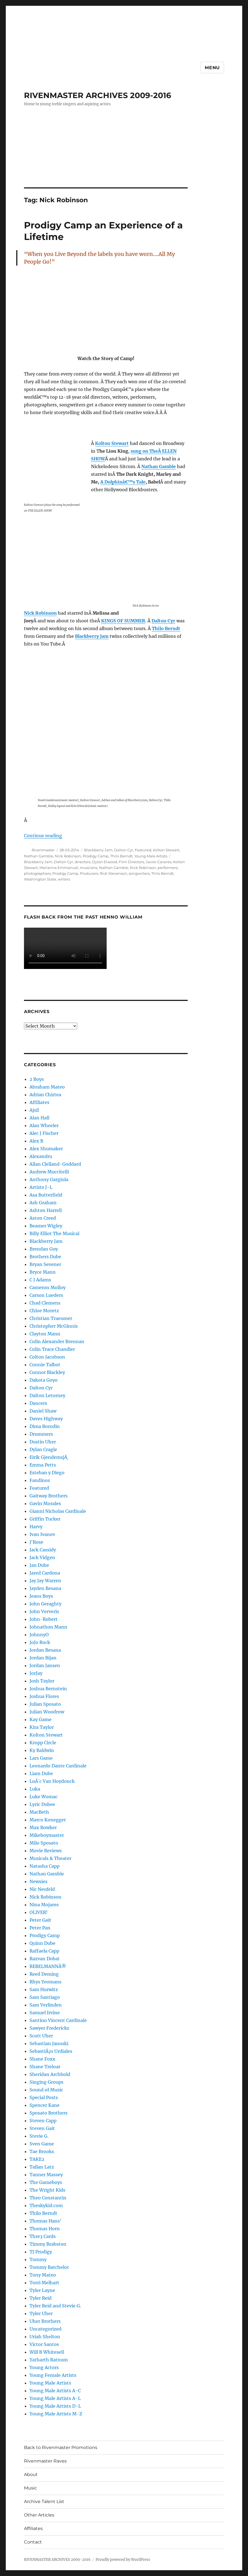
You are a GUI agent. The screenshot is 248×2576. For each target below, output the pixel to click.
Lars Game (41, 1758)
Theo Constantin (47, 2197)
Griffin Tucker (44, 1519)
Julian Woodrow (46, 1711)
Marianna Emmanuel (58, 867)
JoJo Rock (39, 1642)
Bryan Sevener (45, 1264)
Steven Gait (42, 2128)
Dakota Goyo (43, 1380)
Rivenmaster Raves (45, 2461)
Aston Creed (42, 1218)
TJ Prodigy (40, 2251)
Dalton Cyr (123, 850)
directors (82, 862)
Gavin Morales (45, 1503)
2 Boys (36, 1079)
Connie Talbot (44, 1364)
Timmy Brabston (47, 2244)
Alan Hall (39, 1117)
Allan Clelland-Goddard (55, 1164)
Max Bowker (43, 1827)
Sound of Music (46, 2089)
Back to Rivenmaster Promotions (60, 2447)
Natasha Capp (44, 1866)
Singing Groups (46, 2082)
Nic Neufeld (42, 1889)
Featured (143, 850)
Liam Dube (41, 1773)
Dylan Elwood (104, 862)
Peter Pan (39, 1927)
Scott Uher (41, 2035)
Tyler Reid (40, 2298)
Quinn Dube (42, 1943)
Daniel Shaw (42, 1411)
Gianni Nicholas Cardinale (57, 1511)
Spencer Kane (44, 2105)
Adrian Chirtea (45, 1094)
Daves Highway (46, 1418)
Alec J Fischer (43, 1133)
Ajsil (34, 1110)
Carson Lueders (46, 1295)
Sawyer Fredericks (49, 2028)
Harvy (35, 1526)
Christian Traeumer (50, 1318)
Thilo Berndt (121, 856)
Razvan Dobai (44, 1958)
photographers (37, 873)
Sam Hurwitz (43, 1989)
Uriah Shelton (44, 2336)
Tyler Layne (42, 2290)
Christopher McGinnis (53, 1326)
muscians (88, 867)
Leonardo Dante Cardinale (58, 1765)
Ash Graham (42, 1202)
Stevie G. (38, 2136)
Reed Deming (44, 1974)
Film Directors (131, 862)
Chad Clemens (44, 1303)
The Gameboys (45, 2182)
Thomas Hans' (45, 2221)
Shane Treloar (44, 2066)
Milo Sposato (43, 1843)
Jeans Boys (41, 1596)
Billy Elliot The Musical (54, 1233)
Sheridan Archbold (49, 2074)
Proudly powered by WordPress (123, 2559)
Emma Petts (42, 1465)
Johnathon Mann (48, 1627)
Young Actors (44, 2367)
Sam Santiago (44, 1997)
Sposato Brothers (48, 2113)
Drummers (41, 1434)
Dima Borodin (44, 1426)
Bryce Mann (42, 1272)
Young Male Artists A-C (55, 2390)
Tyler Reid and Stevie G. (55, 2305)
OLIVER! (38, 1912)
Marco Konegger (47, 1819)
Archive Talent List (44, 2501)
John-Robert (43, 1619)
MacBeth (39, 1812)
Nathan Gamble (38, 856)
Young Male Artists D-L (55, 2406)
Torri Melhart (44, 2282)
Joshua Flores (44, 1696)
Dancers (38, 1403)
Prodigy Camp (96, 856)
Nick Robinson (68, 856)
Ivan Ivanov (42, 1534)
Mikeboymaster (46, 1835)
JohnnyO (39, 1634)
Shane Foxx (42, 2059)
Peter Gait (40, 1920)
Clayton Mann (44, 1333)
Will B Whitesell (46, 2352)
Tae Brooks (41, 2151)
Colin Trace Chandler (52, 1349)
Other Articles (39, 2515)
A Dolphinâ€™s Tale (122, 482)
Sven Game (41, 2143)
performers (167, 867)
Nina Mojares (44, 1904)
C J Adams (40, 1279)
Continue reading (43, 835)
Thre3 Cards (42, 2236)
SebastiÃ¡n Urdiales (50, 2051)
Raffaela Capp (44, 1951)
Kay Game (40, 1719)
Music (30, 2488)
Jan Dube (39, 1565)
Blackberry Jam (98, 850)
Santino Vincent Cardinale (58, 2020)
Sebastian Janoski (48, 2043)
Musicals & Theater (50, 1858)
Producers (89, 873)
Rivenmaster (43, 850)
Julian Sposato (45, 1704)
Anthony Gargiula (48, 1179)
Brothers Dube (45, 1256)
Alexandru (40, 1156)
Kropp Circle (42, 1742)
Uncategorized (45, 2329)
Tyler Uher (41, 2313)
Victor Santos (44, 2344)
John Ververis (44, 1611)
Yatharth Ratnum (48, 2359)
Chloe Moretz (44, 1310)
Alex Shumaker (46, 1148)
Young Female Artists (52, 2375)
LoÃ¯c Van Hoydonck (52, 1781)
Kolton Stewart (166, 850)
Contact (33, 2542)
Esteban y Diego (46, 1472)
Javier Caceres (158, 862)
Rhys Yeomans (45, 1981)
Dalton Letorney (47, 1395)
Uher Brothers (45, 2321)
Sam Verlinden (45, 2005)
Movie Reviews (45, 1850)
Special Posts (43, 2097)
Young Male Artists (150, 856)
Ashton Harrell (45, 1210)
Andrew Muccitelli (49, 1171)
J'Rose (36, 1542)
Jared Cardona (44, 1573)
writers (64, 879)
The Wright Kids (47, 2190)
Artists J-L (40, 1187)
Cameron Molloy (47, 1287)
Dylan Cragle (43, 1449)
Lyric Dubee (42, 1804)
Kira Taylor (41, 1727)
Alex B (36, 1141)
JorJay (35, 1673)
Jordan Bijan (42, 1657)
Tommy (38, 2259)
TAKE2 (36, 2159)
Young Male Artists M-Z (55, 2413)
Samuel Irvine (44, 2012)
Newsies (38, 1881)
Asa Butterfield (45, 1195)
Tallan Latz (41, 2167)
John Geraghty (45, 1603)
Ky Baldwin (41, 1750)
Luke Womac (43, 1796)
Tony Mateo (42, 2275)
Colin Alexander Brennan (56, 1341)
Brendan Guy (43, 1249)
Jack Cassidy (42, 1549)
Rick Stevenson (113, 873)
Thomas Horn (44, 2228)
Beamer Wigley (45, 1225)
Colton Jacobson (47, 1357)
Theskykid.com (46, 2205)
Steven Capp (42, 2120)
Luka (34, 1789)
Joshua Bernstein (48, 1688)
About (31, 2474)
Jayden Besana (45, 1588)
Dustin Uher (42, 1441)
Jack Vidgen (42, 1557)
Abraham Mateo (47, 1087)
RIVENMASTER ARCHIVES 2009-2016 (97, 95)
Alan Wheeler (44, 1125)
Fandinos (39, 1480)
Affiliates (39, 1102)
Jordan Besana (45, 1650)
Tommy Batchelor (49, 2267)
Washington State (40, 879)
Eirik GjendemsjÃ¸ (49, 1457)
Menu (212, 67)
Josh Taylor (41, 1681)
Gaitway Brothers (48, 1495)
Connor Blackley (47, 1372)
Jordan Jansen (44, 1665)
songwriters (139, 873)
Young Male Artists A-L (55, 2398)
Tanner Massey (46, 2174)
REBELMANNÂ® (47, 1966)
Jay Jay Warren (45, 1580)
